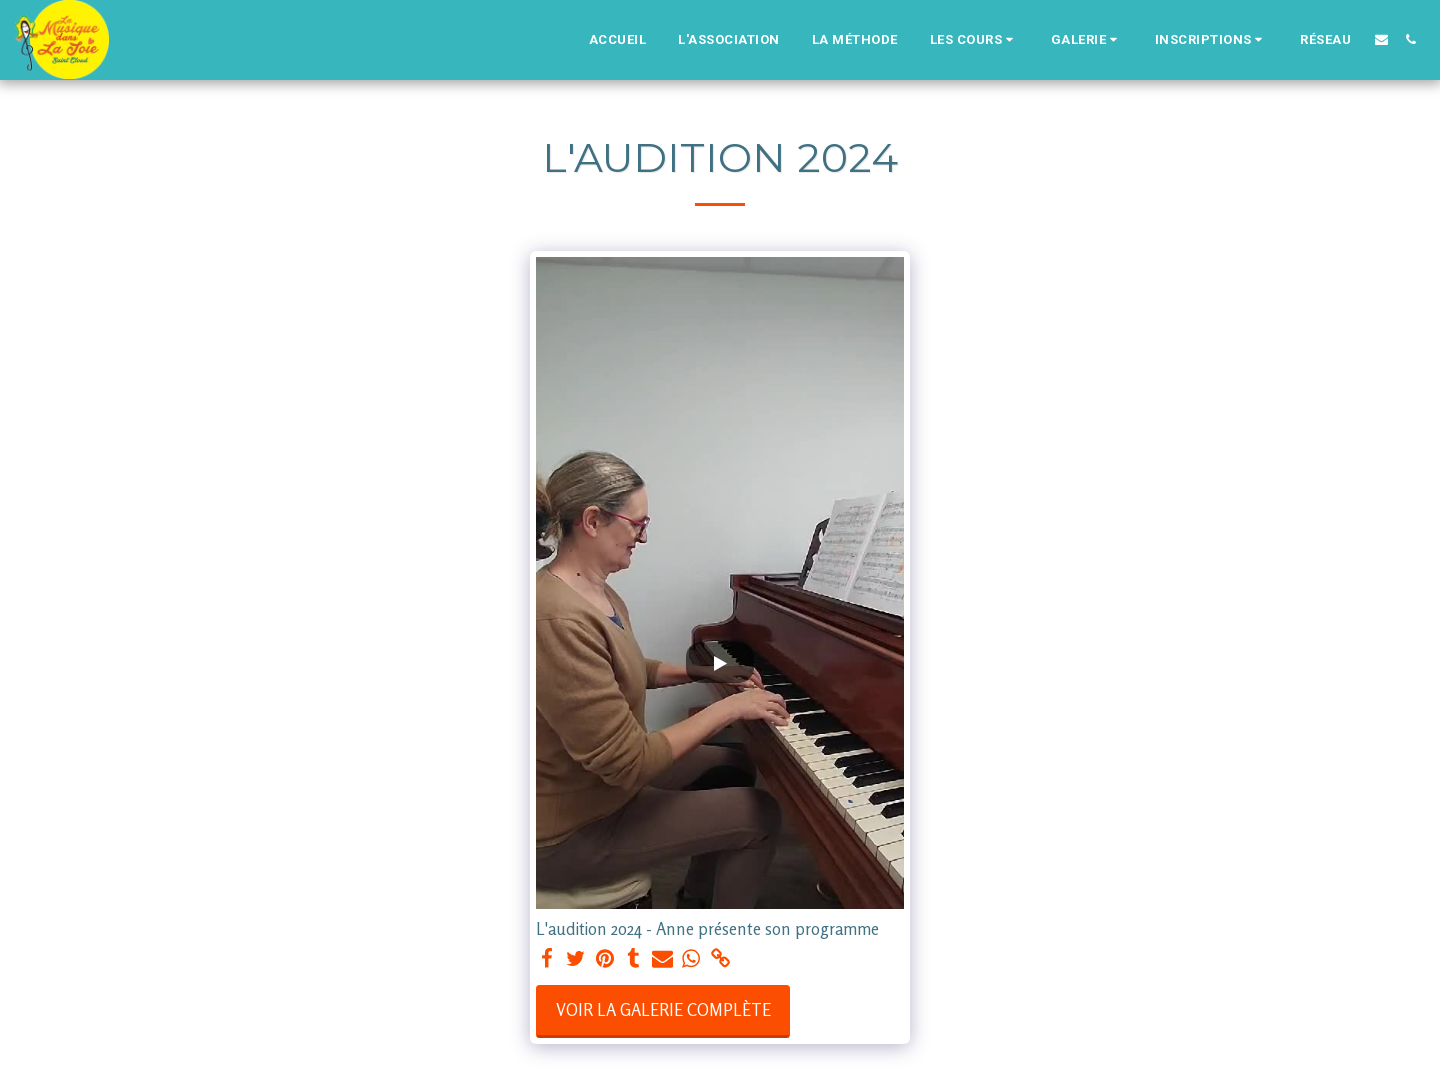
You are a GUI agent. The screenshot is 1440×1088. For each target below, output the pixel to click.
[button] (974, 40)
